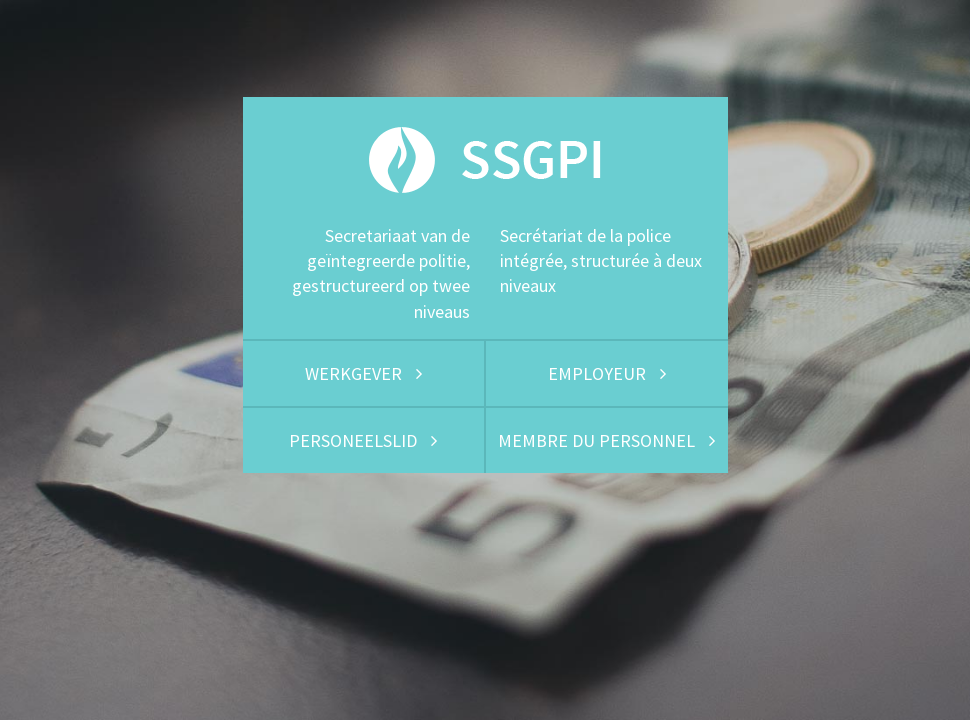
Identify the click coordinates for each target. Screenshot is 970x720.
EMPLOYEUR (607, 373)
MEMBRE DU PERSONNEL (606, 440)
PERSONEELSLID (363, 440)
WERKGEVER (363, 373)
